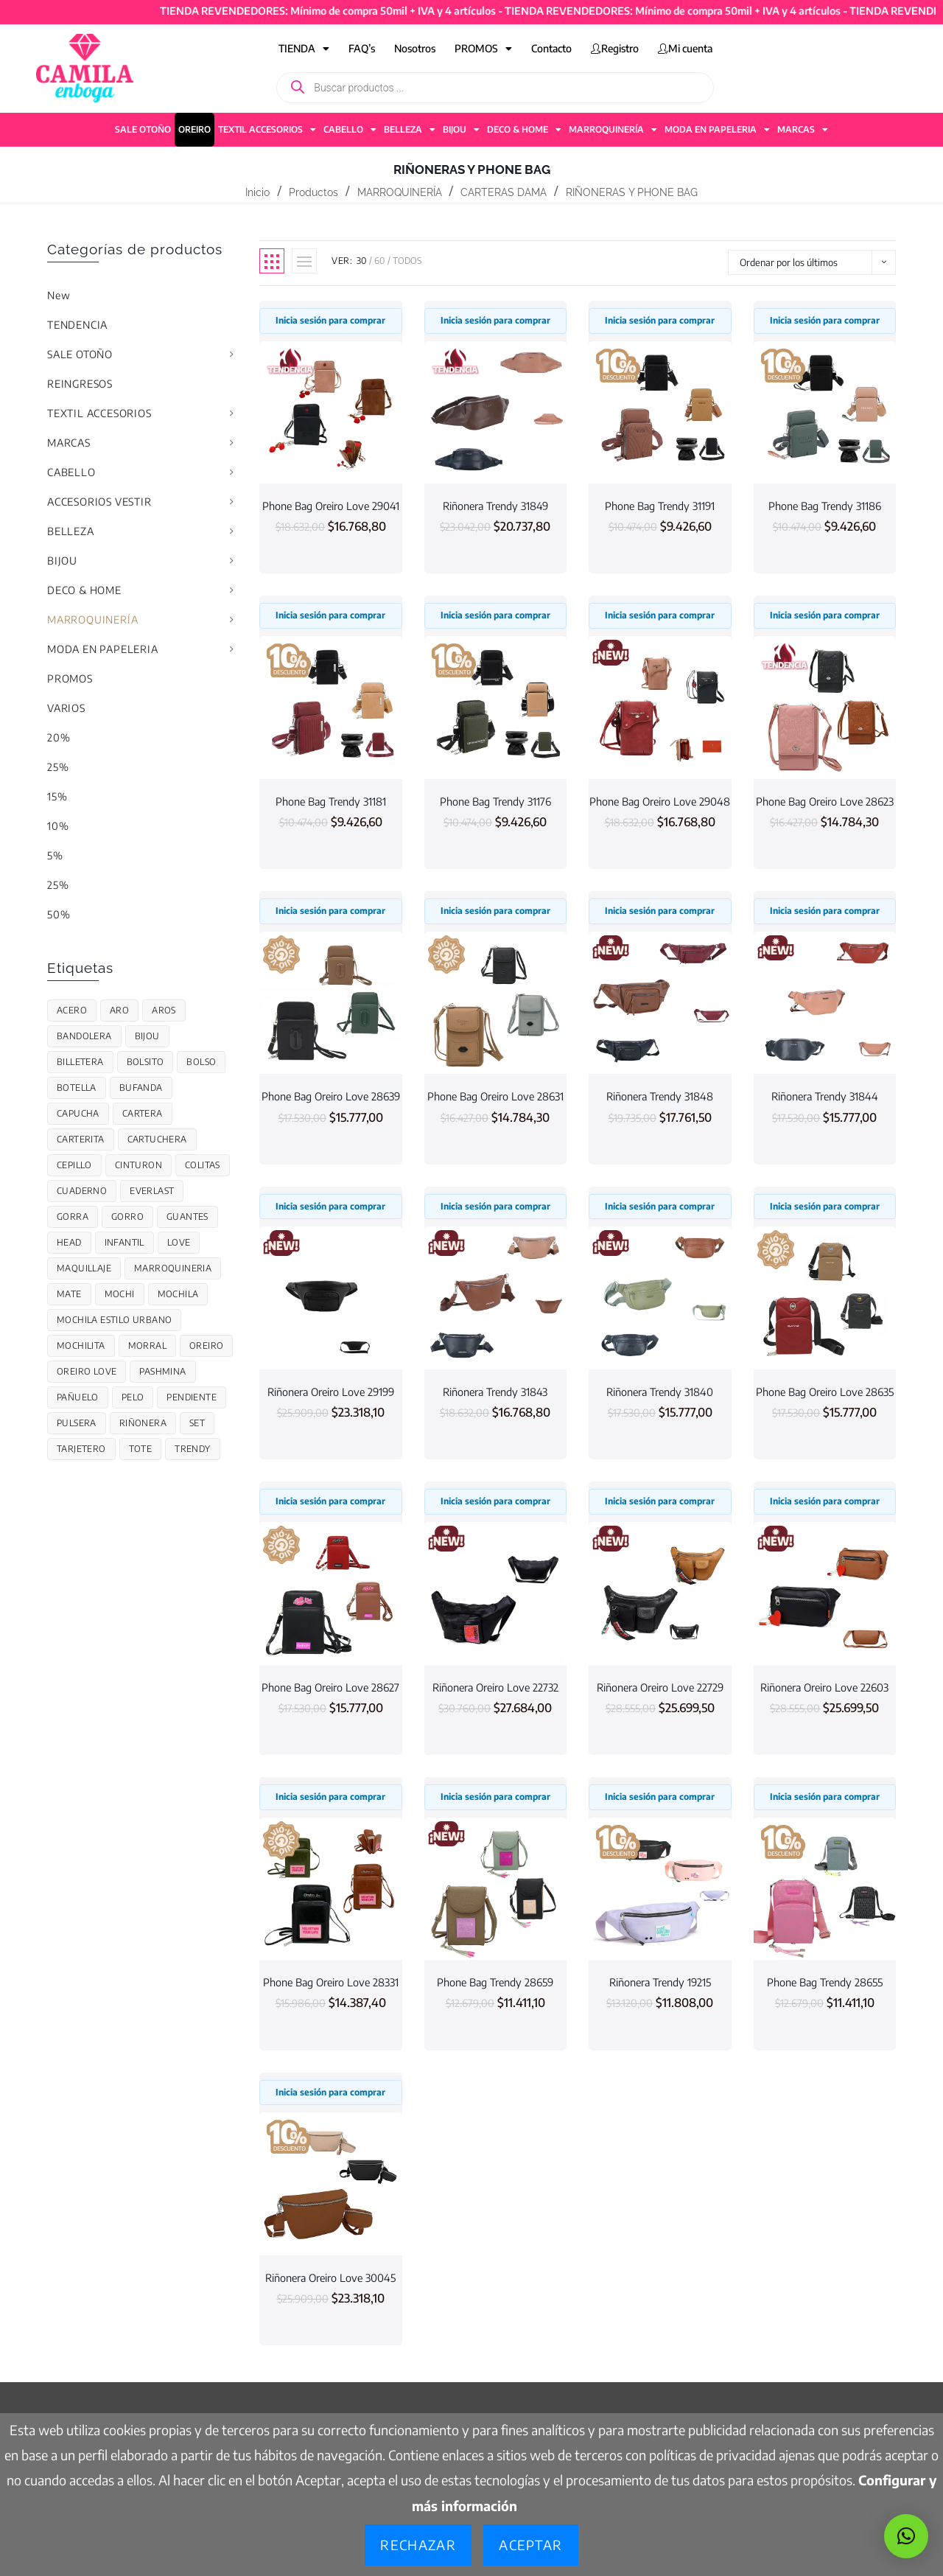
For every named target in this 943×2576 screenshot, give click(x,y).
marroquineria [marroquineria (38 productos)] (172, 1268)
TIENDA (303, 48)
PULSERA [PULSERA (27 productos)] (77, 1422)
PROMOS (483, 48)
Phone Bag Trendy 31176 (495, 801)
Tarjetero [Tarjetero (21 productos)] (81, 1448)
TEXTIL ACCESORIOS (267, 130)
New (58, 295)
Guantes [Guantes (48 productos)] (187, 1216)
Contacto (551, 48)
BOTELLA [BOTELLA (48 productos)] (77, 1087)
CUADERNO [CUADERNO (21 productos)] (82, 1190)
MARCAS (802, 130)
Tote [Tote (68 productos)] (141, 1448)
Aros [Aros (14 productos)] (164, 1010)
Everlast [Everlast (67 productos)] (152, 1190)
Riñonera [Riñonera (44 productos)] (142, 1422)
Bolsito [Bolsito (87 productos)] (145, 1061)
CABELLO (349, 130)
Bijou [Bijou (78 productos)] (147, 1035)
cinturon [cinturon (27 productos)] (138, 1164)
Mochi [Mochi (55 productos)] (120, 1293)
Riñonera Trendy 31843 (495, 1391)
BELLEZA (409, 130)
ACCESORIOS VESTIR (99, 501)
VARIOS (66, 708)
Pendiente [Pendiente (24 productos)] (191, 1397)
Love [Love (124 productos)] (179, 1242)
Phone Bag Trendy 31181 (331, 801)
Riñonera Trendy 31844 (824, 1096)
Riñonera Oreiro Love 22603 (824, 1687)
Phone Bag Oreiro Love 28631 (495, 1096)
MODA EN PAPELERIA (717, 130)
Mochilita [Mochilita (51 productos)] (81, 1345)
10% (58, 826)
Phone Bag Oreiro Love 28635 (825, 1391)
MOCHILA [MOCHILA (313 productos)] (178, 1293)
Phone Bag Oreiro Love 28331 (331, 1982)
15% (57, 796)
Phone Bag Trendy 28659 (495, 1982)
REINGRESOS (80, 383)
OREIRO (194, 129)
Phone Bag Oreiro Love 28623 (825, 801)
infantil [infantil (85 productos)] (124, 1242)
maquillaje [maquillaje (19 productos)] (84, 1268)
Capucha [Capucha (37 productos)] (78, 1113)
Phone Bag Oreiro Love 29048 (659, 801)
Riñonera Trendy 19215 (660, 1982)
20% (58, 737)
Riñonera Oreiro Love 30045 (330, 2277)
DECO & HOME (524, 130)
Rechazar (418, 2544)
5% (55, 855)
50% (58, 914)
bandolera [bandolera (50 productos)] (84, 1035)
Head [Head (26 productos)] (69, 1242)
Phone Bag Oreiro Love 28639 (331, 1096)
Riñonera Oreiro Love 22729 (660, 1687)
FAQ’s (361, 48)
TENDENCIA (77, 324)
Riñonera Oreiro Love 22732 (495, 1687)
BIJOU (461, 130)
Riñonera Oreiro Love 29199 (330, 1391)
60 (379, 260)
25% (58, 767)
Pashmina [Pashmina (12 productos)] (162, 1371)
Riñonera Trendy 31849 (495, 505)
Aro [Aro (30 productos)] (119, 1010)
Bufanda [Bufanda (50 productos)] (141, 1087)
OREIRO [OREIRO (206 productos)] (206, 1345)
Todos (407, 260)
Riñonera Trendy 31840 (659, 1391)
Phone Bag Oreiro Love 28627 (330, 1687)
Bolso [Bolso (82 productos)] (201, 1061)
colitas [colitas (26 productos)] (202, 1164)
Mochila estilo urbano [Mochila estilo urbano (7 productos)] (114, 1319)
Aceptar (530, 2544)
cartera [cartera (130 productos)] (142, 1113)
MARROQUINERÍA (613, 130)
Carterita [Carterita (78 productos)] (81, 1139)
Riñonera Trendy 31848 (659, 1096)
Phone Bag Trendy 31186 (824, 505)
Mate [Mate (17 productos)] (69, 1293)
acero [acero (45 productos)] (72, 1010)
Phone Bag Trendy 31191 (660, 505)
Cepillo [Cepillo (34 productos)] (74, 1164)
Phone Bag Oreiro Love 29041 (330, 505)
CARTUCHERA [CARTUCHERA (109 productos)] (157, 1139)
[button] (906, 2536)
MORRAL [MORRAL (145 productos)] (147, 1345)
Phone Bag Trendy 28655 (825, 1982)
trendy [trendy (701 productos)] (192, 1448)
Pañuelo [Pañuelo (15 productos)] (78, 1397)
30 (362, 260)
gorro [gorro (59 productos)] (127, 1216)
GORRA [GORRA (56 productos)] (72, 1216)
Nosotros (414, 48)
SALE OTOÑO (143, 129)
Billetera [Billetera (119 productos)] (80, 1061)
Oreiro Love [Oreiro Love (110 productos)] (86, 1371)
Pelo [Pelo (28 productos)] (133, 1397)
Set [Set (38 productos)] (197, 1422)
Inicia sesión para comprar (330, 320)
